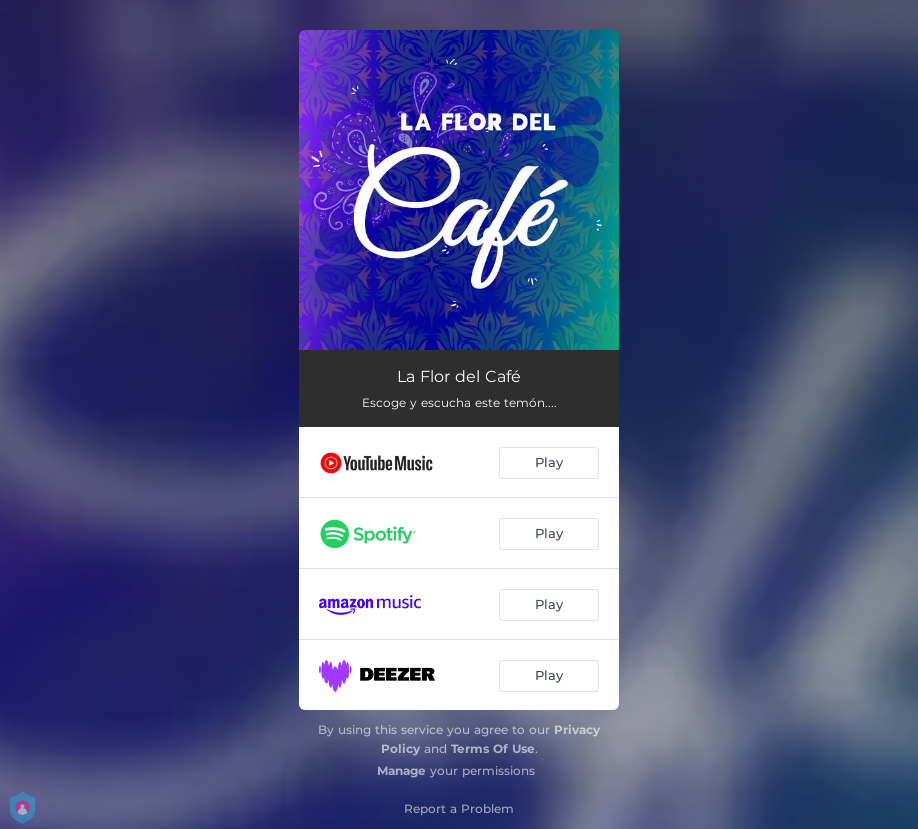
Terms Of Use (493, 748)
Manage (401, 770)
